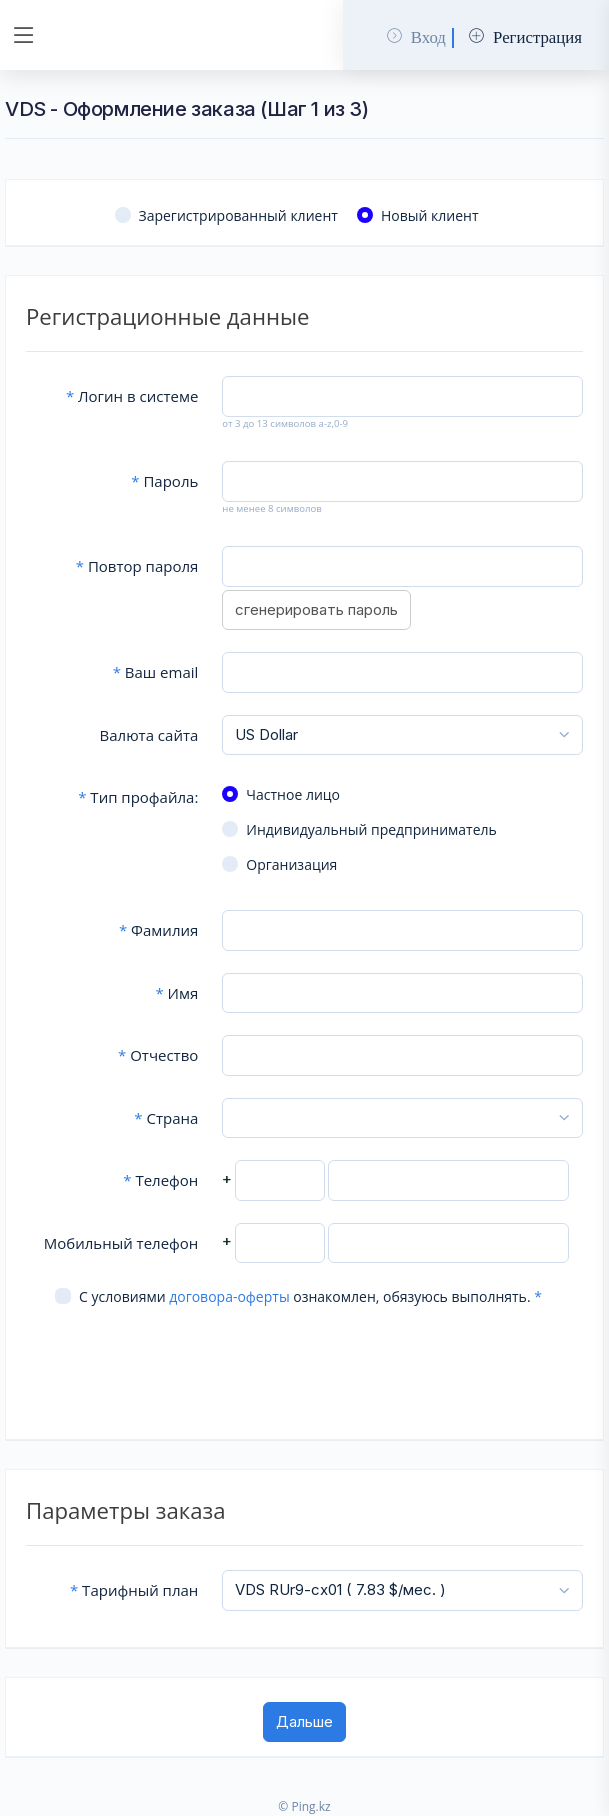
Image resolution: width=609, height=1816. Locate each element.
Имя (176, 993)
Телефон (160, 1180)
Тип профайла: (138, 797)
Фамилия (158, 930)
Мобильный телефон (121, 1243)
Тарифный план (134, 1590)
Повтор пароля (137, 566)
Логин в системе (132, 396)
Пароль (164, 481)
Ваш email (156, 672)
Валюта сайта (149, 735)
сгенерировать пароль (316, 609)
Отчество (158, 1055)
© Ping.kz (304, 1806)
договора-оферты (229, 1296)
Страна (166, 1118)
